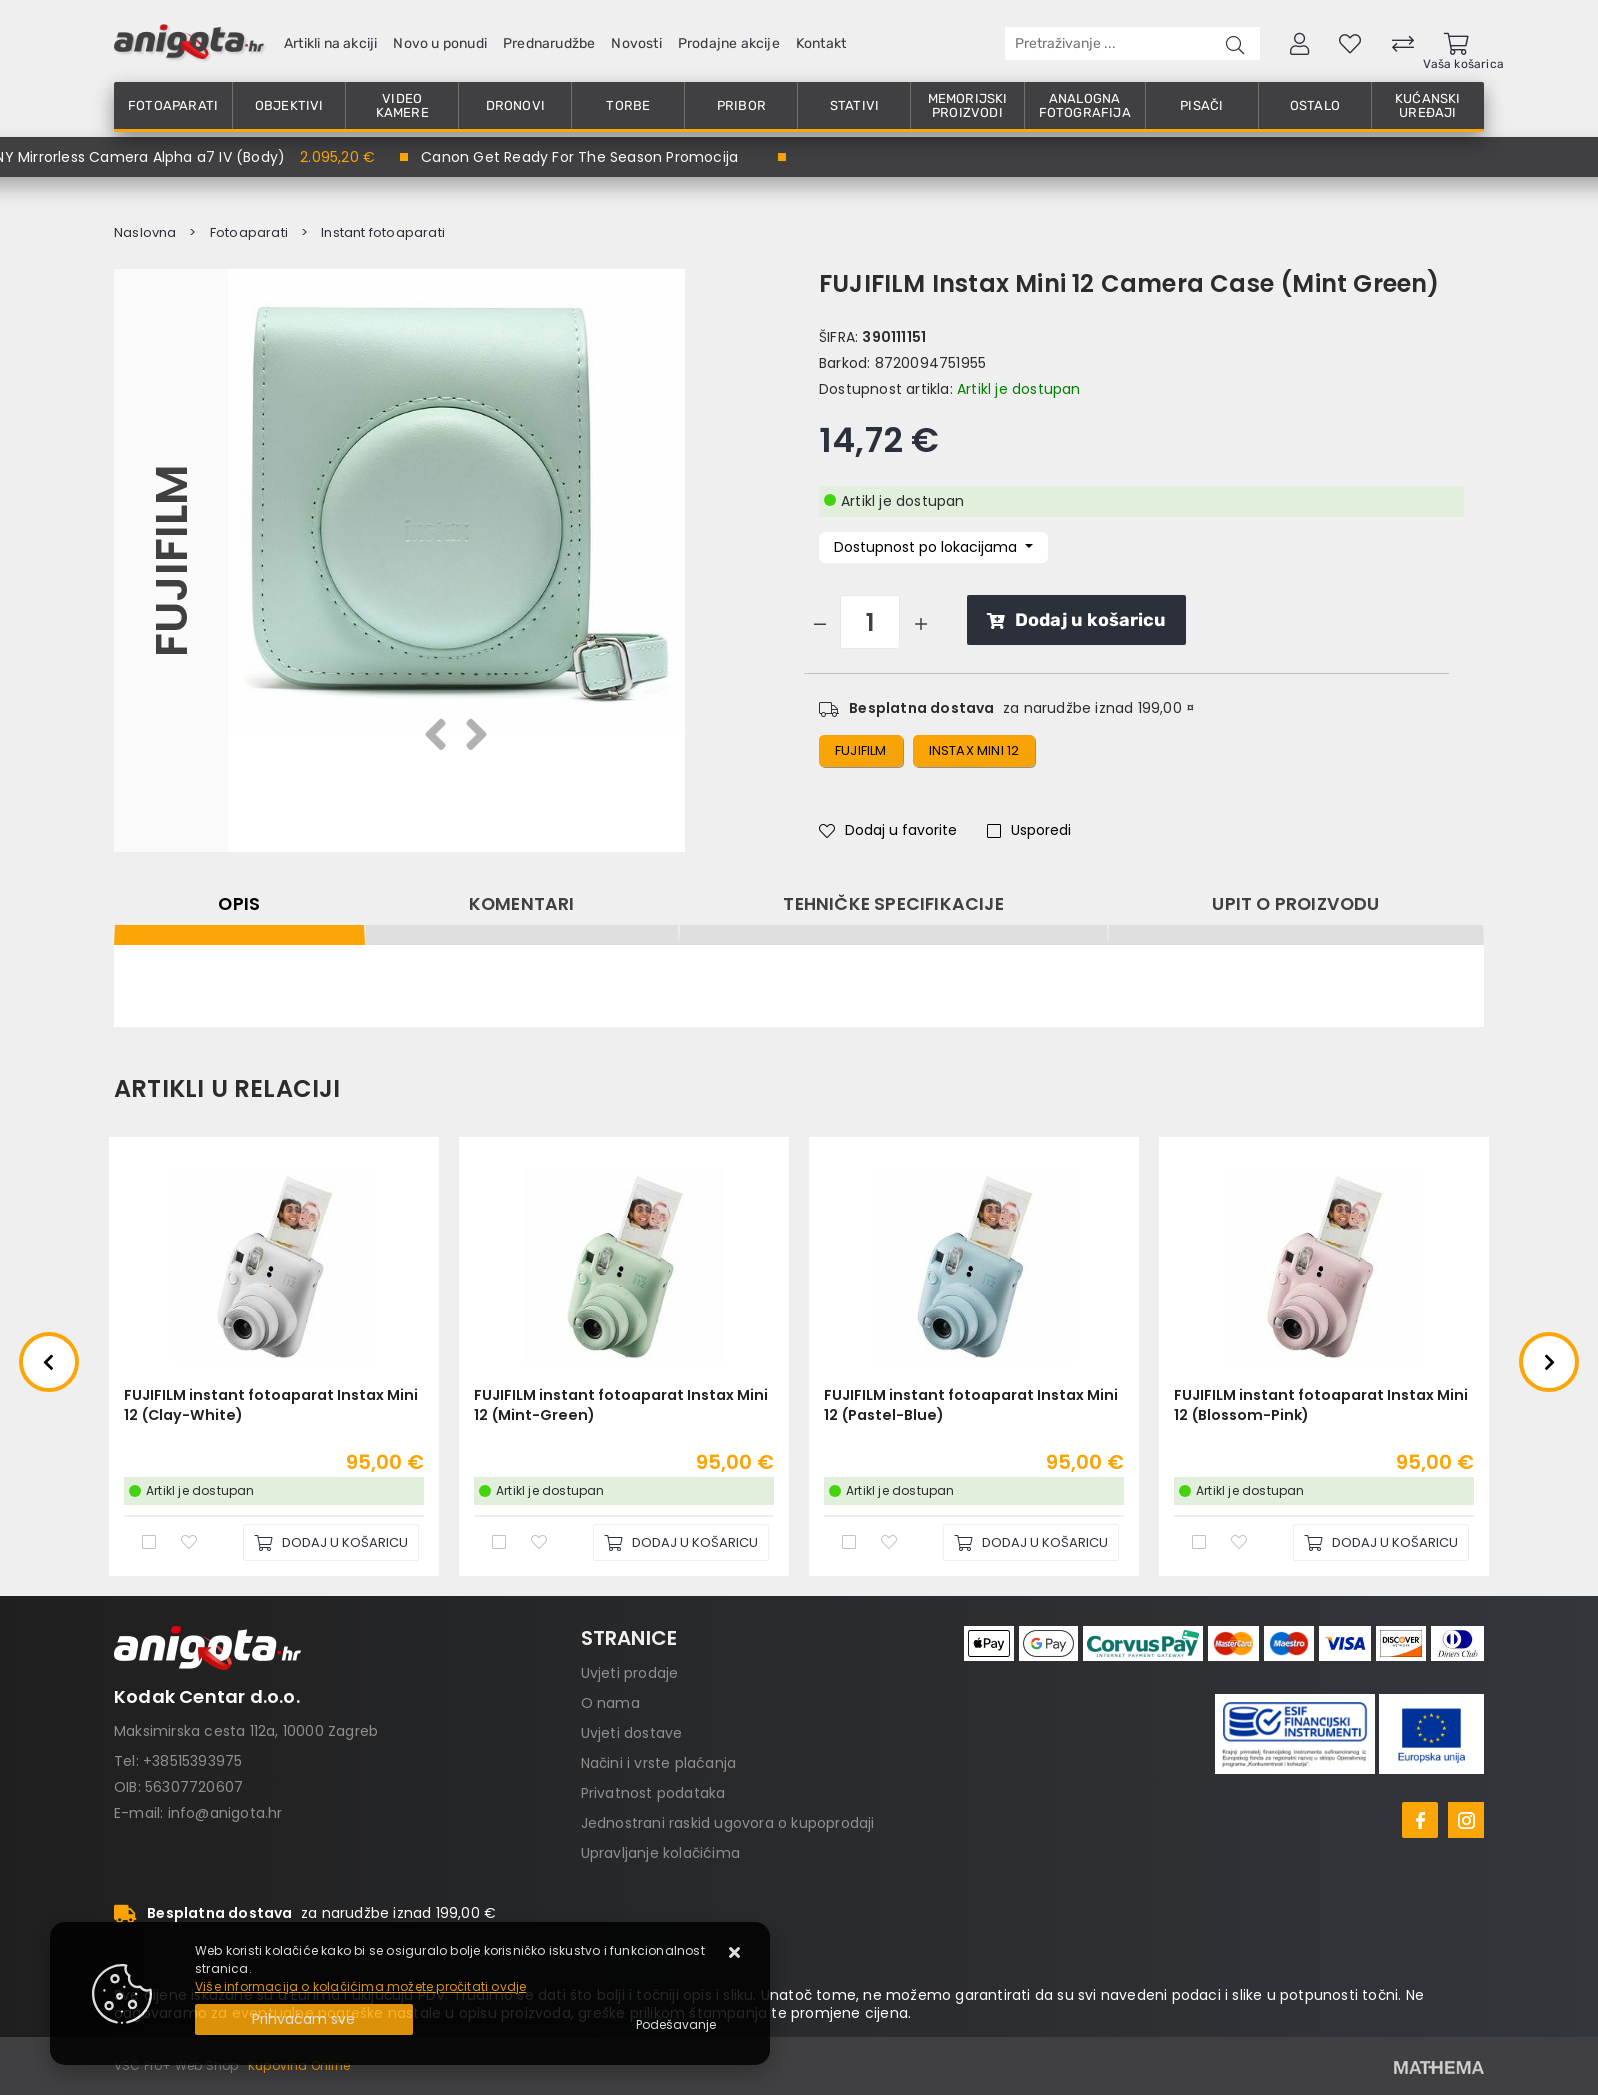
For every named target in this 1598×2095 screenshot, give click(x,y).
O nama (610, 1703)
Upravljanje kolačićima (660, 1853)
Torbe (628, 105)
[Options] (676, 2025)
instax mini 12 (974, 750)
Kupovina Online (299, 2065)
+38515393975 (192, 1761)
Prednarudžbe (549, 43)
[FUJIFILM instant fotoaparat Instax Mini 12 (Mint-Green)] (681, 1542)
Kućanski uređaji (1428, 105)
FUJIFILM (170, 560)
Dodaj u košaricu (1076, 620)
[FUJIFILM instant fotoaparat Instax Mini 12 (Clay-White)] (331, 1542)
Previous (49, 1362)
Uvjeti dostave (632, 1733)
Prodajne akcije (729, 43)
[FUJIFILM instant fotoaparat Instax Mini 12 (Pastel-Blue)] (1031, 1542)
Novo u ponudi (440, 43)
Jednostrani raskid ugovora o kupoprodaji (728, 1823)
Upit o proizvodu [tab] (1295, 904)
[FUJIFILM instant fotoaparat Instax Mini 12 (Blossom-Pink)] (1381, 1542)
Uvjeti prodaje (630, 1673)
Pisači (1201, 105)
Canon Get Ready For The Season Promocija (579, 157)
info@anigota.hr (225, 1813)
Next (1549, 1362)
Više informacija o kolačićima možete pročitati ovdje (360, 1986)
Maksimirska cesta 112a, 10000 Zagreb (246, 1731)
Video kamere (402, 105)
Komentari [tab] (522, 904)
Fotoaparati (173, 105)
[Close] (304, 2019)
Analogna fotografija (1085, 105)
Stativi (854, 105)
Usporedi (1029, 830)
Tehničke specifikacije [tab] (893, 904)
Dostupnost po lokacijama (927, 547)
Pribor (741, 105)
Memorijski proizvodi (968, 105)
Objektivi (289, 105)
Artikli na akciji (330, 43)
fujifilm (861, 750)
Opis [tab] (239, 904)
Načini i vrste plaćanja (659, 1763)
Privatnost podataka (653, 1793)
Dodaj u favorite (888, 830)
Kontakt (821, 43)
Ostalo (1315, 105)
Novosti (636, 43)
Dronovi (515, 105)
